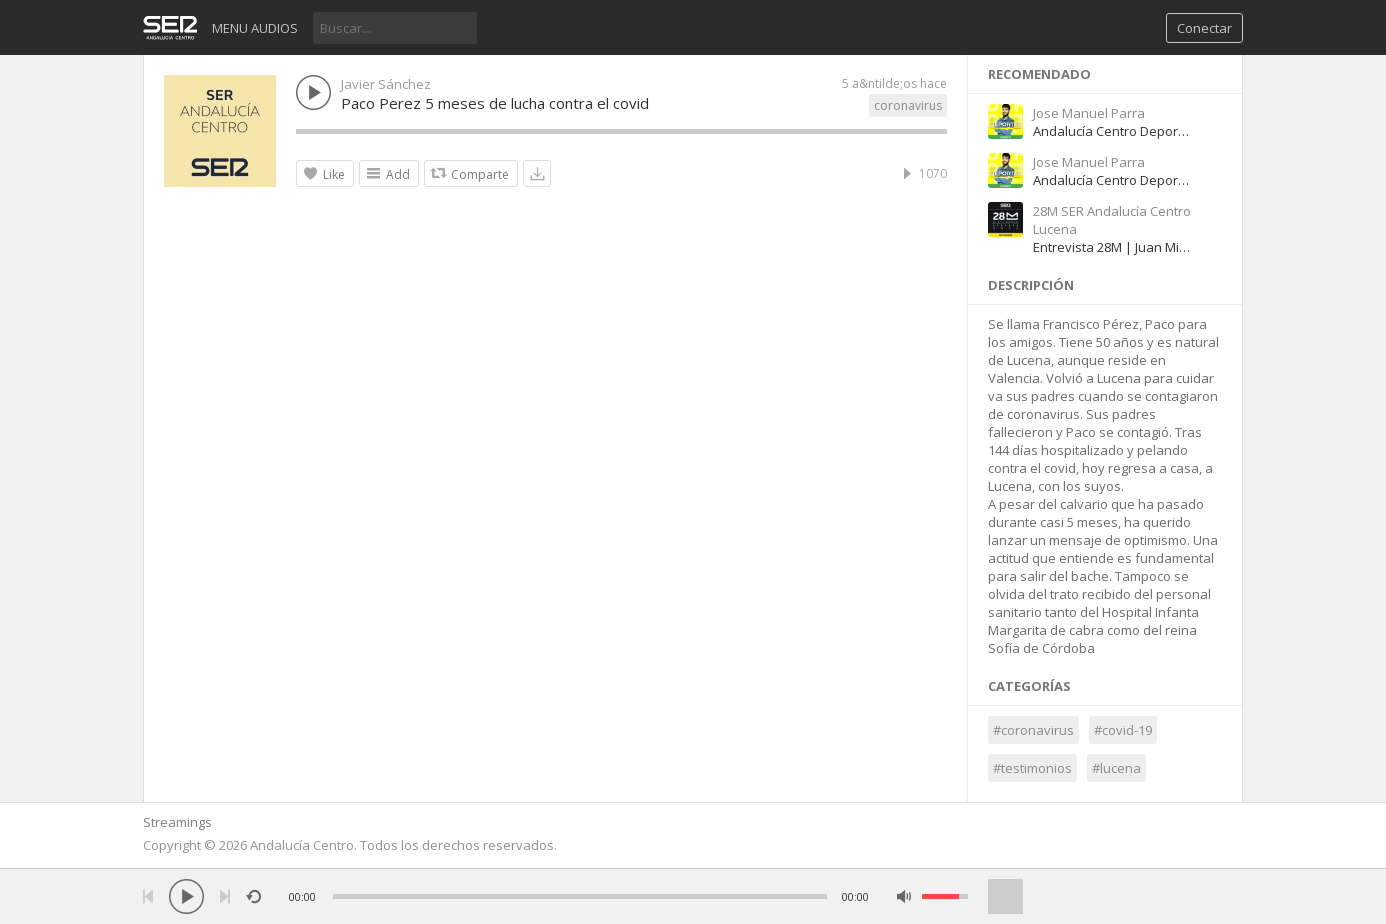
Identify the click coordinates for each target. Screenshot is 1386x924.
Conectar (1204, 28)
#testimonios (1032, 768)
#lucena (1116, 768)
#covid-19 (1123, 730)
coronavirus (908, 105)
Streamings (177, 822)
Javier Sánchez (386, 84)
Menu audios (255, 28)
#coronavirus (1033, 730)
